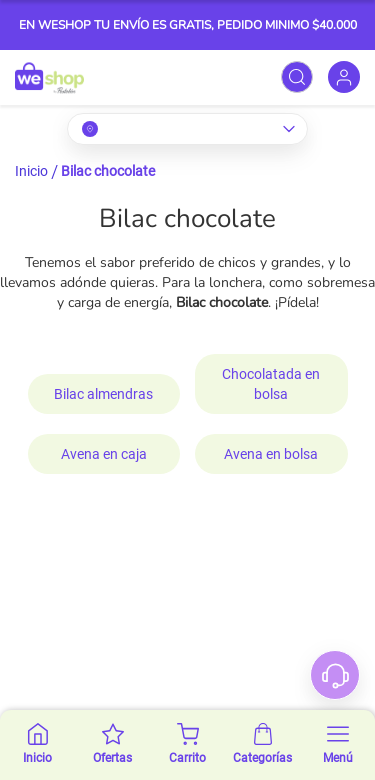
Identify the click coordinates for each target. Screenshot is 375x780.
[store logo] (49, 77)
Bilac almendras (103, 394)
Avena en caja (104, 454)
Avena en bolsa (271, 454)
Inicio (31, 171)
